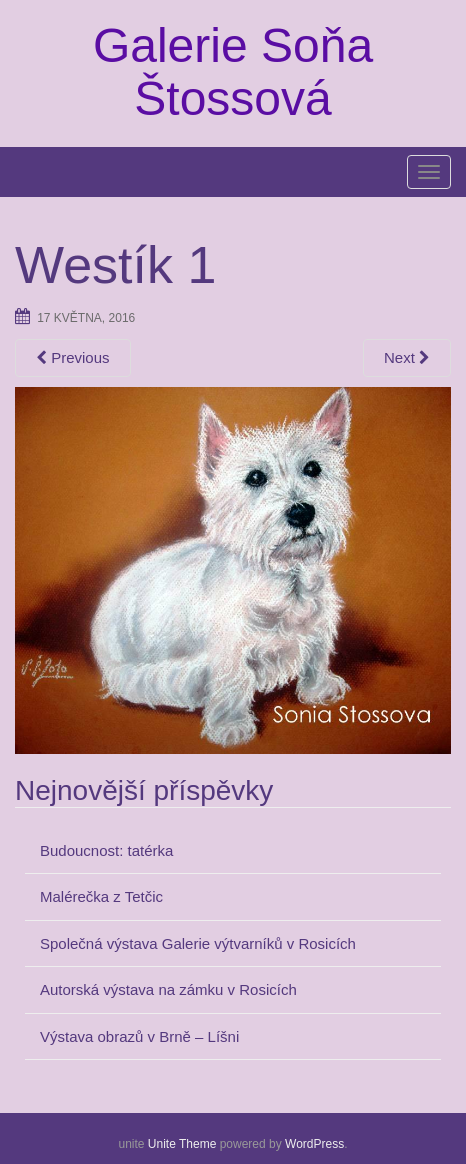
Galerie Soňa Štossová (233, 72)
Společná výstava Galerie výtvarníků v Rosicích (198, 943)
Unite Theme (182, 1144)
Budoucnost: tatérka (106, 850)
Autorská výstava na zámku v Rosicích (168, 989)
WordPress (314, 1144)
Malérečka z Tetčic (101, 896)
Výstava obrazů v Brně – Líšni (139, 1036)
